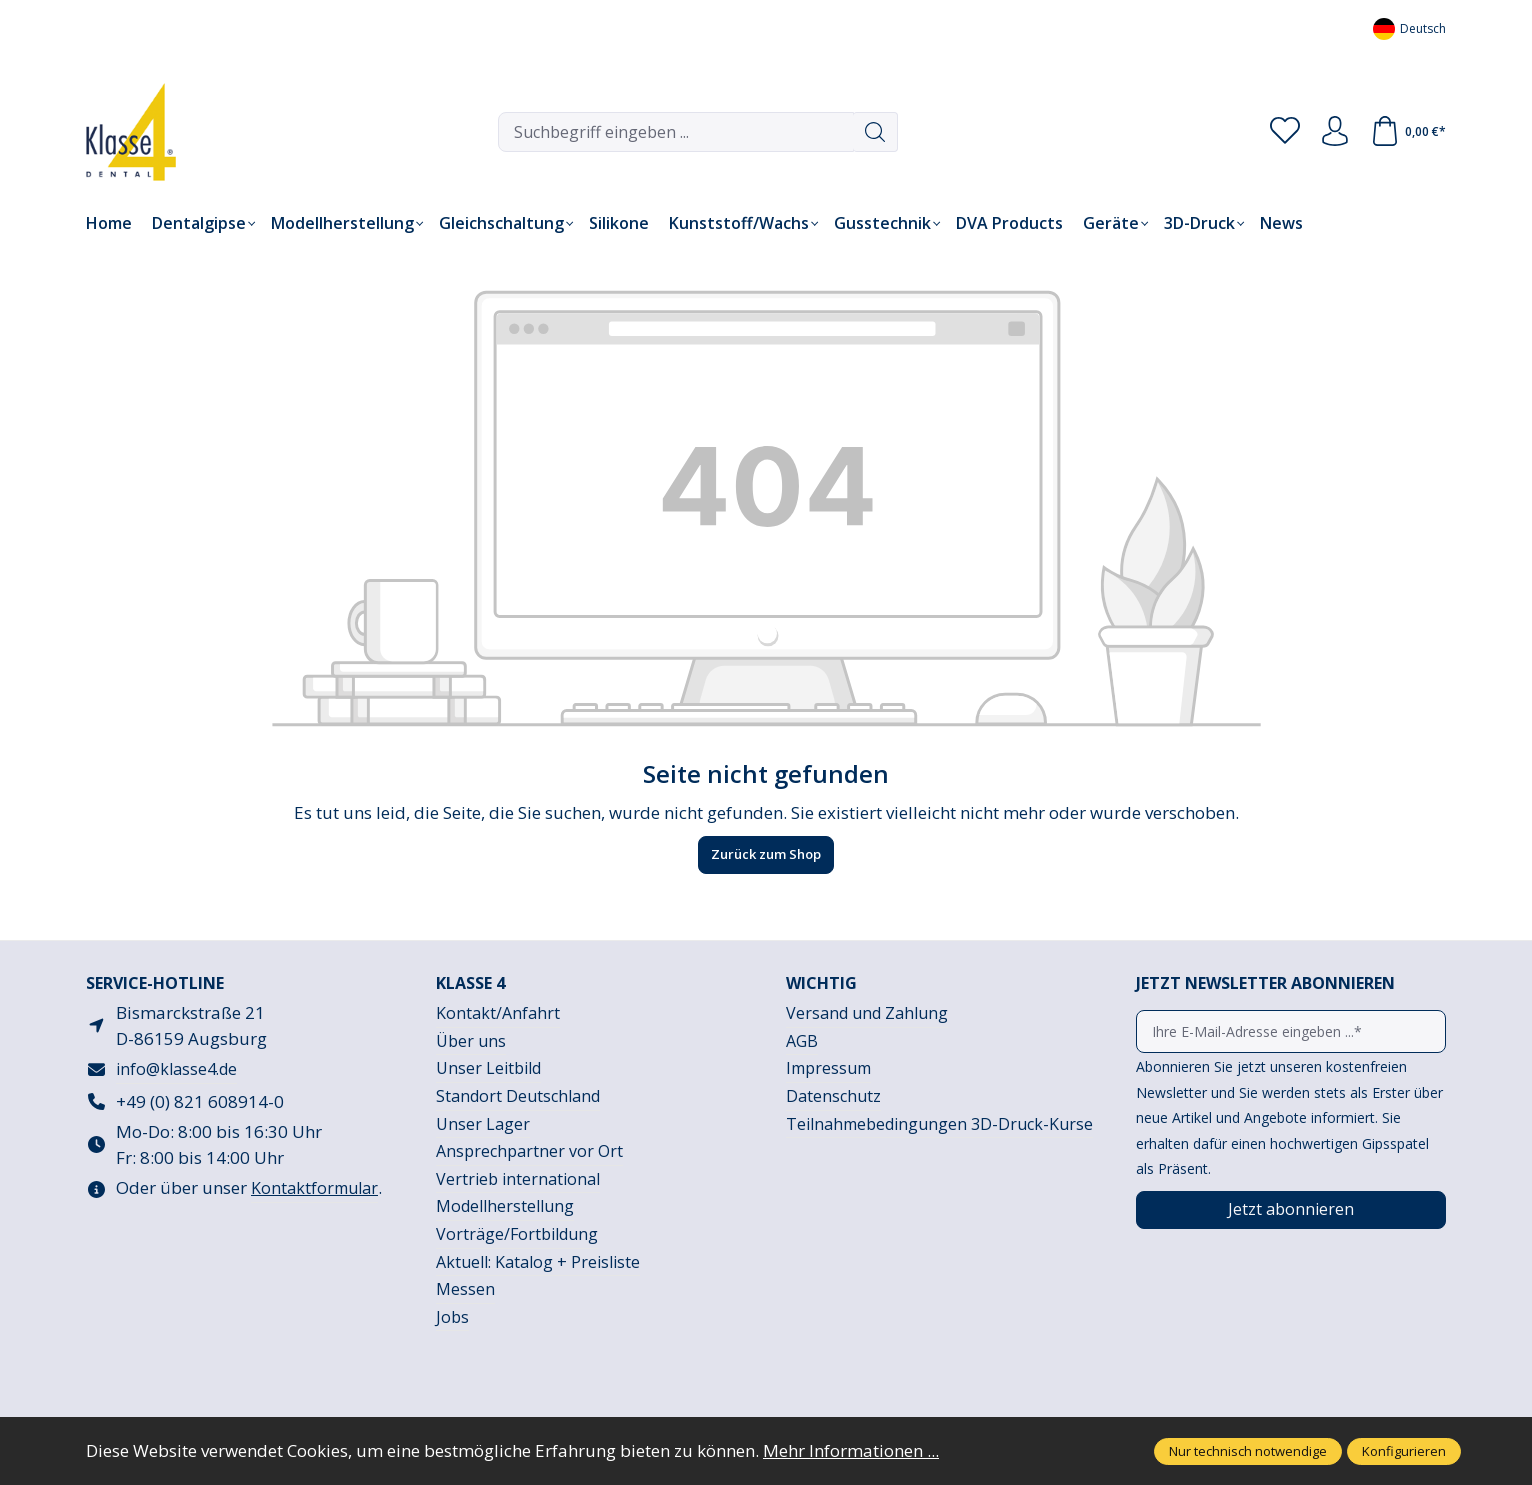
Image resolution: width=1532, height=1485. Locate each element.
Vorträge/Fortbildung (517, 1234)
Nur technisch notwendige (1248, 1451)
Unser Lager (483, 1124)
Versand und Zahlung (867, 1013)
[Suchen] (875, 132)
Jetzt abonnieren (1291, 1209)
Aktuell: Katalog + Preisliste (538, 1262)
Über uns (471, 1041)
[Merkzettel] (1285, 132)
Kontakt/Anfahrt (498, 1013)
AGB (802, 1041)
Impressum (828, 1068)
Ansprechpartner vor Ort (529, 1151)
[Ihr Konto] (1335, 132)
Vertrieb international (518, 1179)
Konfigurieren (1404, 1451)
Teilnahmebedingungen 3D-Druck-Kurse (939, 1124)
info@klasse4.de (176, 1069)
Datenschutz (833, 1096)
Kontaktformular (314, 1188)
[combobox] (676, 132)
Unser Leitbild (488, 1068)
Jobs (452, 1317)
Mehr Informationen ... (851, 1450)
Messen (465, 1289)
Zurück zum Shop (766, 854)
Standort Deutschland (518, 1096)
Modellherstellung (505, 1206)
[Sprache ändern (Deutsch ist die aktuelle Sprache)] (1409, 28)
